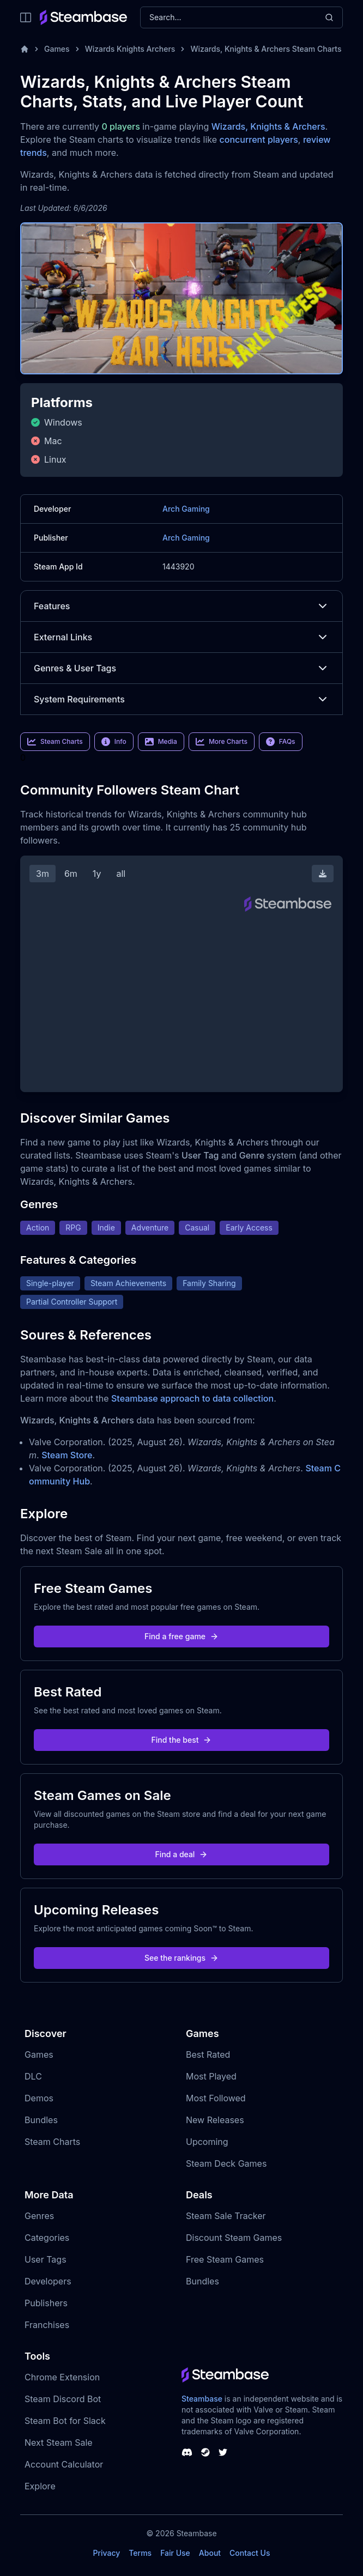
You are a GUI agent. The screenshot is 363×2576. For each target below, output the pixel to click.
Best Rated (208, 2054)
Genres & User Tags (181, 668)
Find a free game (181, 1636)
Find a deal (181, 1854)
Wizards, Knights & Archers (268, 126)
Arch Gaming (186, 508)
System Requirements (181, 699)
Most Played (211, 2076)
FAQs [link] (280, 741)
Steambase (202, 2398)
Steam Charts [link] (55, 741)
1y (97, 873)
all (120, 873)
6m (70, 873)
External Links (181, 637)
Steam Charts (52, 2141)
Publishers (46, 2303)
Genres (39, 2215)
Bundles (41, 2119)
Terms (140, 2552)
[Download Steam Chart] (323, 873)
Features (181, 606)
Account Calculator (64, 2464)
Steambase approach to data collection (192, 1398)
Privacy (106, 2552)
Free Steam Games (225, 2259)
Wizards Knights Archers (130, 48)
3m (42, 873)
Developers (48, 2281)
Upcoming (207, 2141)
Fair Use (175, 2552)
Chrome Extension (62, 2377)
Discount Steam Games (234, 2237)
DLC (33, 2076)
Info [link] (113, 741)
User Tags (45, 2259)
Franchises (47, 2324)
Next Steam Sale (59, 2442)
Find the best (182, 1739)
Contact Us (249, 2552)
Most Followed (216, 2098)
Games (57, 48)
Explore (40, 2486)
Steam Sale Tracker (226, 2215)
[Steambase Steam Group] (205, 2452)
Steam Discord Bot (63, 2398)
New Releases (215, 2119)
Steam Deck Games (226, 2163)
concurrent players (259, 139)
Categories (47, 2237)
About (210, 2552)
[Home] (24, 49)
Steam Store (66, 1455)
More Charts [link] (221, 741)
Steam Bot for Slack (65, 2420)
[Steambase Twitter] (223, 2452)
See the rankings (181, 1957)
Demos (39, 2098)
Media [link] (161, 741)
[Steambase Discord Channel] (187, 2452)
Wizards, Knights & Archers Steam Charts (265, 48)
